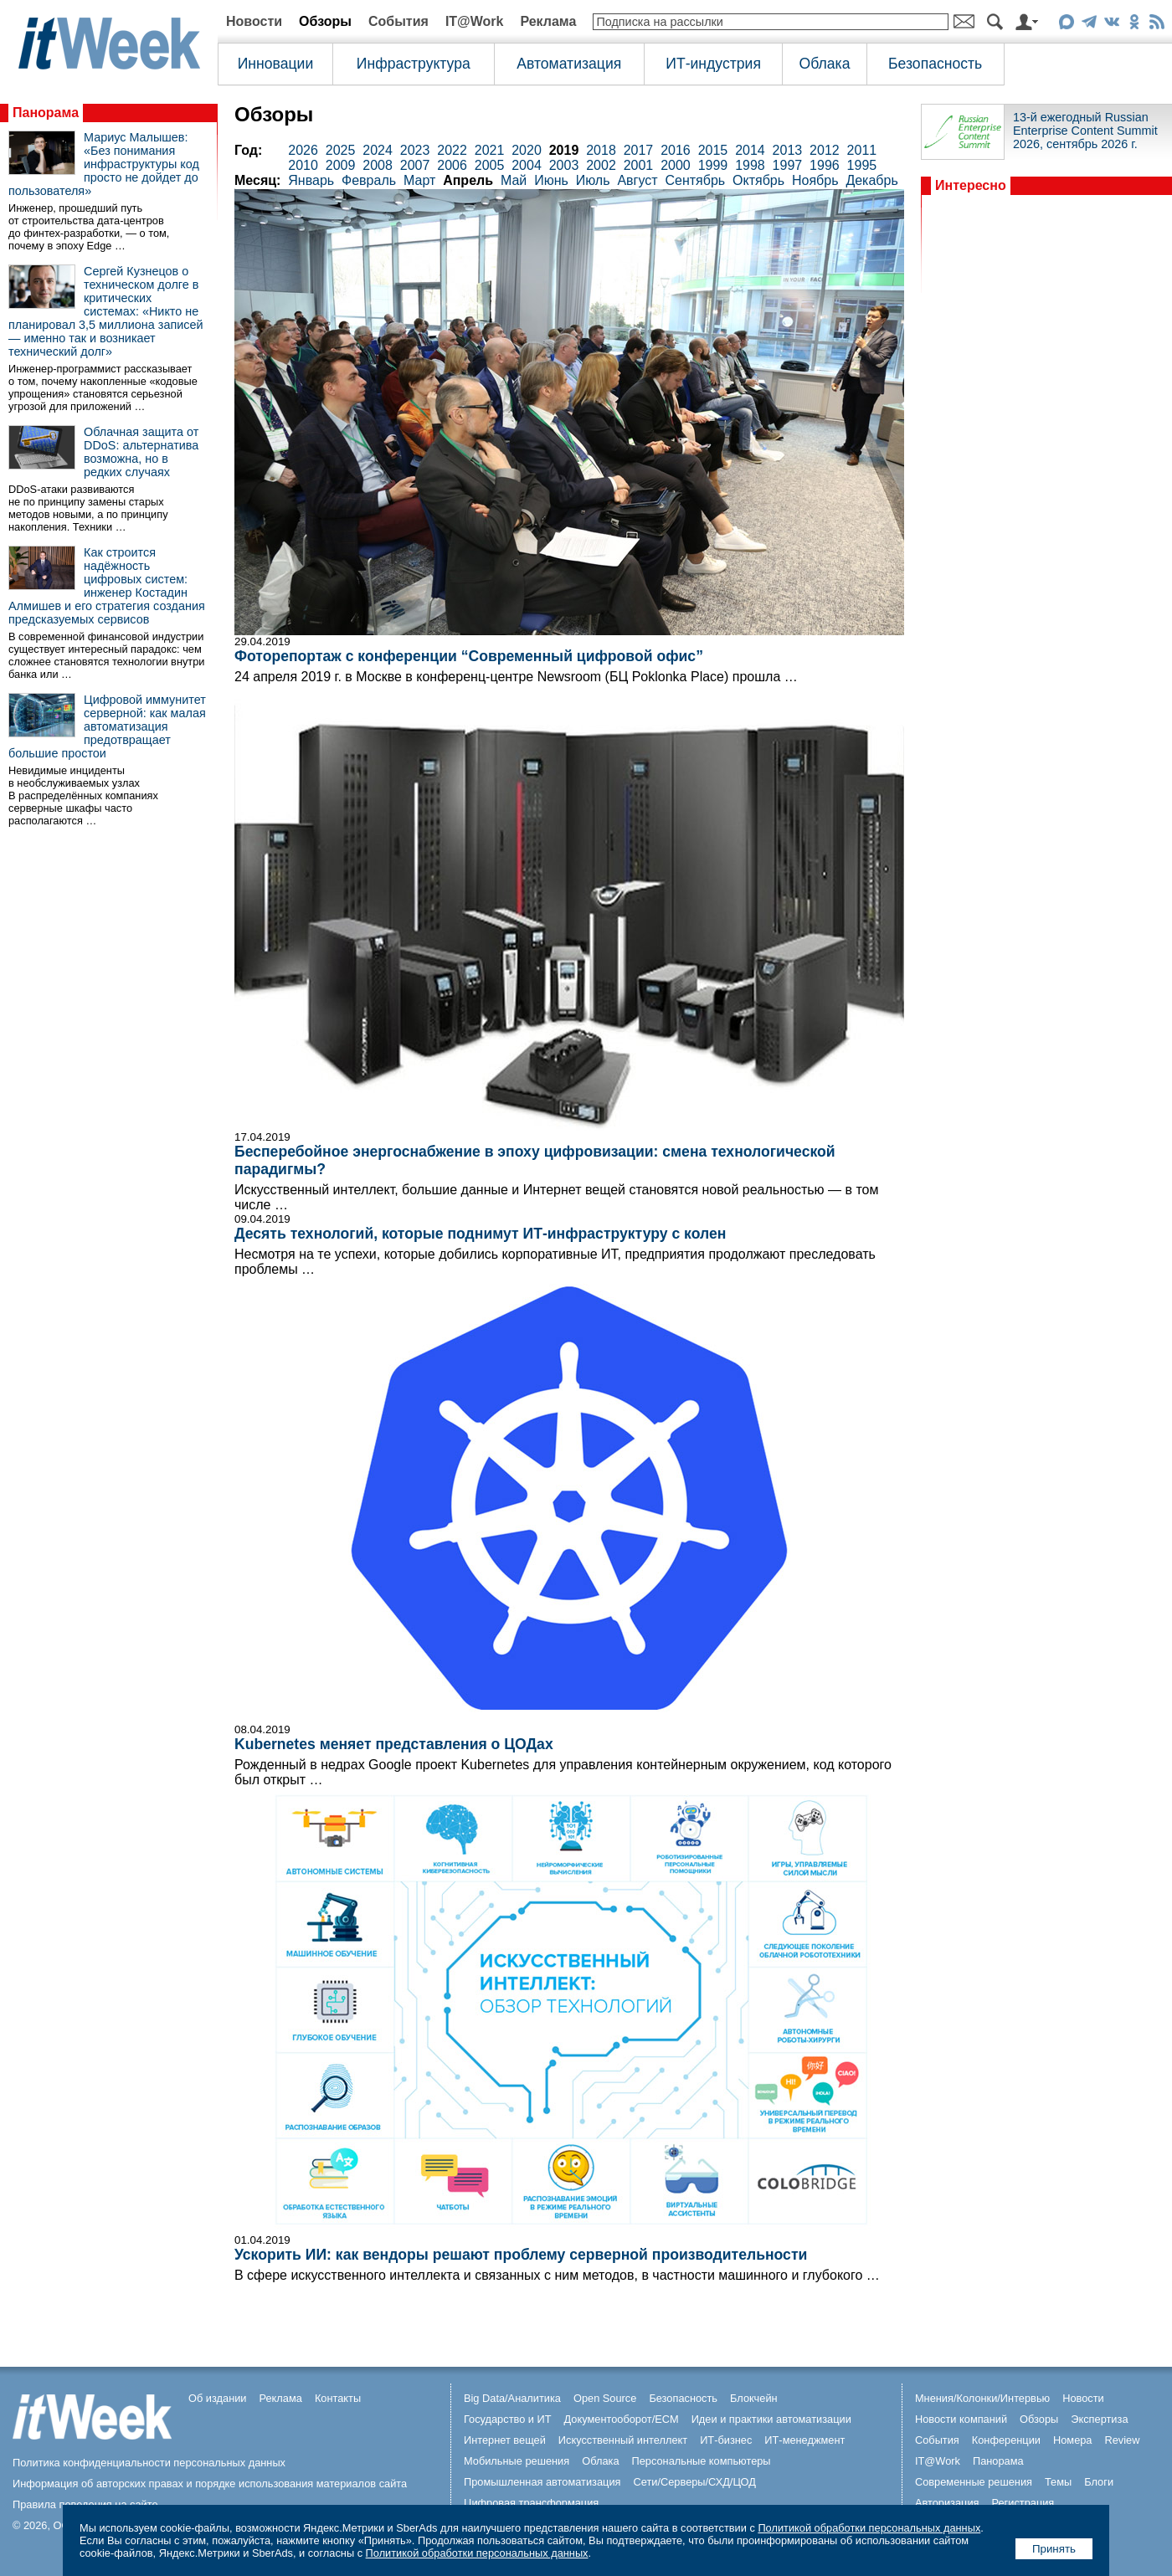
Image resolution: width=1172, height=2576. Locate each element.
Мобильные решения (516, 2461)
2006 (452, 165)
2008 (377, 165)
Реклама (548, 21)
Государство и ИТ (508, 2419)
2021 (490, 150)
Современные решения (973, 2482)
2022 (452, 150)
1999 (713, 165)
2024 (377, 150)
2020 (526, 150)
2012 (825, 150)
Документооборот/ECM (621, 2419)
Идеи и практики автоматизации (771, 2419)
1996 (825, 165)
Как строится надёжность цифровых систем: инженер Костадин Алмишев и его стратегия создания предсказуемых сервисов (106, 586)
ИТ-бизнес (726, 2440)
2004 (526, 165)
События (398, 21)
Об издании (217, 2398)
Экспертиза (1099, 2419)
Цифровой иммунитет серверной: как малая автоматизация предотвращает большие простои (107, 726)
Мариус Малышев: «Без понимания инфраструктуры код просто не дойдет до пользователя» (103, 164)
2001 (639, 165)
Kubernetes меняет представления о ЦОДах (393, 1744)
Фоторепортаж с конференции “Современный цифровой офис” (468, 656)
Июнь (551, 180)
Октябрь (758, 180)
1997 (788, 165)
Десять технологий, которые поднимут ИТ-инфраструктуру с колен (480, 1233)
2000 (676, 165)
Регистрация (1022, 2502)
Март (419, 180)
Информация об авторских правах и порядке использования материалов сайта (210, 2483)
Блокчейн (754, 2398)
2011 (862, 150)
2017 (639, 150)
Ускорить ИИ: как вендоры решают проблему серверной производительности (520, 2254)
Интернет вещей (505, 2440)
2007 (415, 165)
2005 (490, 165)
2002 (601, 165)
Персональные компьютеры (701, 2461)
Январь (311, 180)
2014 (750, 150)
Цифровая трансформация (531, 2502)
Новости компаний (961, 2419)
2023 (415, 150)
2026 (303, 150)
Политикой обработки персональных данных (869, 2528)
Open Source (604, 2398)
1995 (862, 165)
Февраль (369, 180)
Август (637, 180)
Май (514, 180)
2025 (341, 150)
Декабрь (871, 180)
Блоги (1098, 2482)
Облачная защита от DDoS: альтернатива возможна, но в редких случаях (141, 452)
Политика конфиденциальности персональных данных (149, 2462)
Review (1122, 2440)
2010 (303, 165)
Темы (1058, 2482)
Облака (825, 63)
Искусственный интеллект (622, 2440)
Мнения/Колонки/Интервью (982, 2398)
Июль (593, 180)
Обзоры (325, 21)
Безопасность (935, 63)
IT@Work (474, 21)
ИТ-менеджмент (804, 2440)
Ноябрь (815, 180)
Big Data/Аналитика (512, 2398)
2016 (676, 150)
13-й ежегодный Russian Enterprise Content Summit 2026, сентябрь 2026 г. (1085, 130)
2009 (341, 165)
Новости (254, 21)
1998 (750, 165)
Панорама (46, 112)
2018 (601, 150)
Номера (1072, 2440)
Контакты (338, 2398)
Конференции (1006, 2440)
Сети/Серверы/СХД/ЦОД (695, 2482)
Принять (1054, 2549)
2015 (713, 150)
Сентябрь (695, 180)
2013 (788, 150)
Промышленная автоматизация (542, 2482)
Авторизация (947, 2502)
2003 (564, 165)
